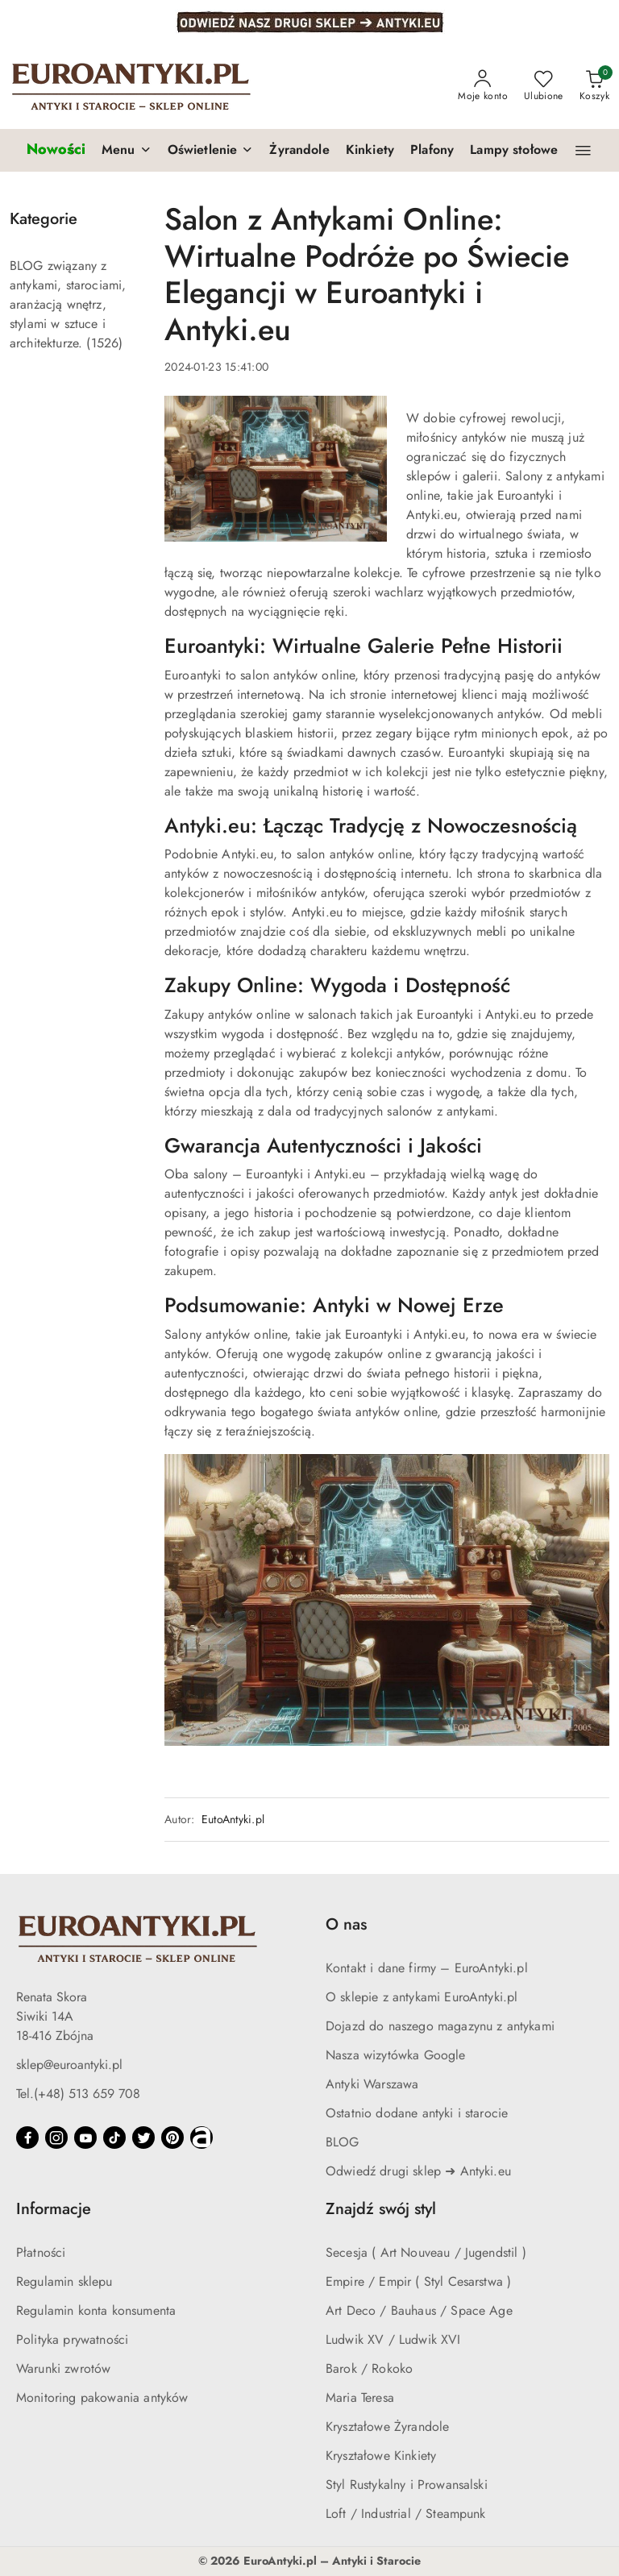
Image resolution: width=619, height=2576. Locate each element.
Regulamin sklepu (64, 2281)
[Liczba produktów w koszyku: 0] (594, 86)
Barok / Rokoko (369, 2368)
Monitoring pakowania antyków (102, 2397)
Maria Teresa (360, 2397)
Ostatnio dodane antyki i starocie (417, 2113)
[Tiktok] (114, 2137)
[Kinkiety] (370, 151)
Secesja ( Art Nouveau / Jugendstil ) (426, 2252)
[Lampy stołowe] (514, 151)
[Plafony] (432, 151)
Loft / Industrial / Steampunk (406, 2513)
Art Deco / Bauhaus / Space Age (419, 2310)
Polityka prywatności (72, 2339)
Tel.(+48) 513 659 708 (78, 2093)
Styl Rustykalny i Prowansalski (407, 2484)
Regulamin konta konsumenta (96, 2310)
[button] (127, 151)
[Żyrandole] (299, 151)
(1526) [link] (104, 343)
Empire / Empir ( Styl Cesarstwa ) (418, 2281)
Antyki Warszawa (372, 2084)
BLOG (342, 2142)
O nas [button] (346, 1924)
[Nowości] (56, 150)
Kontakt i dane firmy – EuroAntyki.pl (427, 1968)
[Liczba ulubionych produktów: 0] (543, 86)
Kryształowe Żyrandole (387, 2426)
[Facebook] (27, 2137)
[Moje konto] (483, 86)
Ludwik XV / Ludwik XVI (393, 2339)
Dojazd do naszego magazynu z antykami (440, 2026)
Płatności (40, 2252)
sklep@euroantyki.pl (69, 2064)
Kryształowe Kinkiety (381, 2455)
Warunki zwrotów (63, 2368)
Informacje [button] (53, 2209)
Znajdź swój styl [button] (381, 2209)
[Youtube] (85, 2137)
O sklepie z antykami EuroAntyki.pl (421, 1997)
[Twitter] (143, 2137)
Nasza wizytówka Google (396, 2055)
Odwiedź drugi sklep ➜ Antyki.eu (418, 2171)
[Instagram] (56, 2137)
